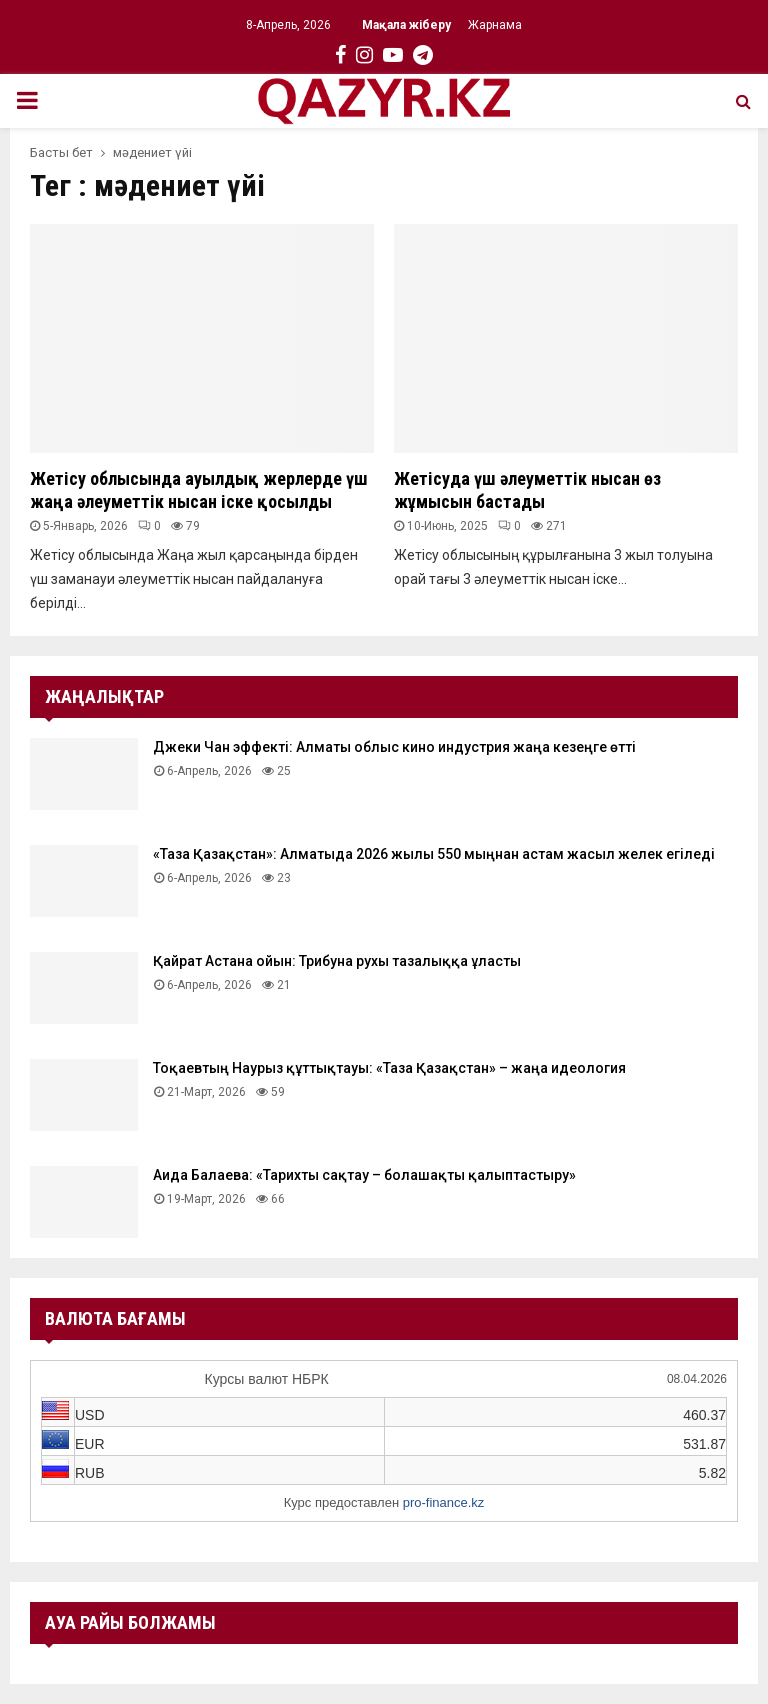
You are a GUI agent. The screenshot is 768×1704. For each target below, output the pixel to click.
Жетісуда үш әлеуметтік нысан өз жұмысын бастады (527, 490)
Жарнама (495, 25)
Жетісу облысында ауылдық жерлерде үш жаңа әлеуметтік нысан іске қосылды (199, 490)
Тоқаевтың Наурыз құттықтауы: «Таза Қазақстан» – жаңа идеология (389, 1068)
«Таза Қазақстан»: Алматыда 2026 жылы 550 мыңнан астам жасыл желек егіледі (434, 854)
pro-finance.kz (444, 1502)
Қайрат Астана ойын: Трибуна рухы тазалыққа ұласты (337, 961)
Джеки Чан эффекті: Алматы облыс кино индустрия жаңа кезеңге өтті (394, 747)
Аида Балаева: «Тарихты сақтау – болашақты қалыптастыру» (364, 1175)
